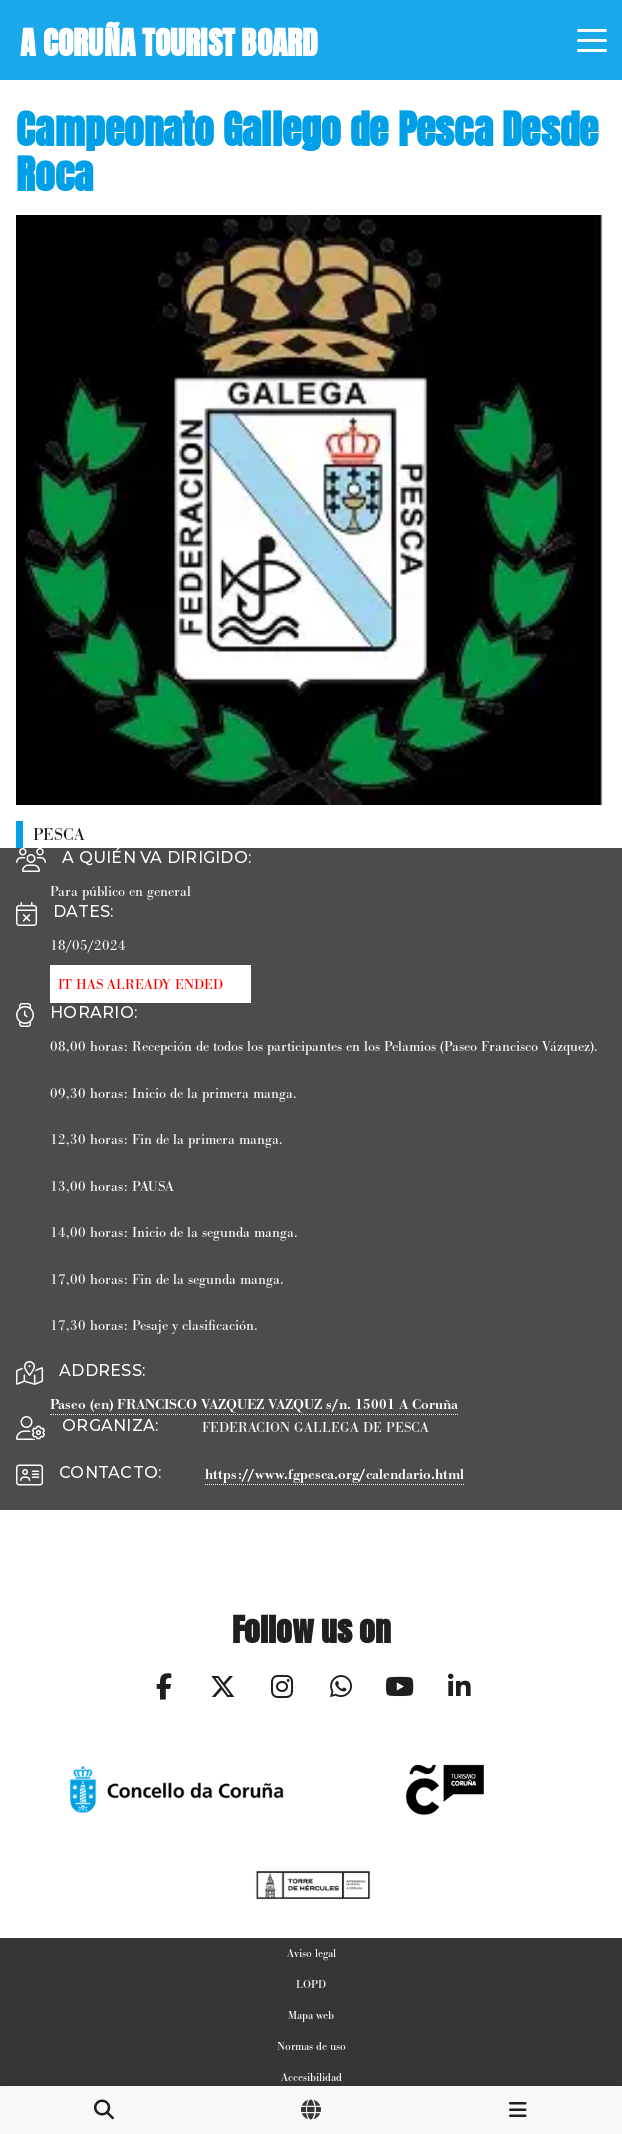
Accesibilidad (311, 2077)
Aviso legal (311, 1953)
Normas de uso (311, 2046)
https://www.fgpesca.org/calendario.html (334, 1474)
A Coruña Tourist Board (169, 39)
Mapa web (311, 2015)
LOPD (311, 1984)
